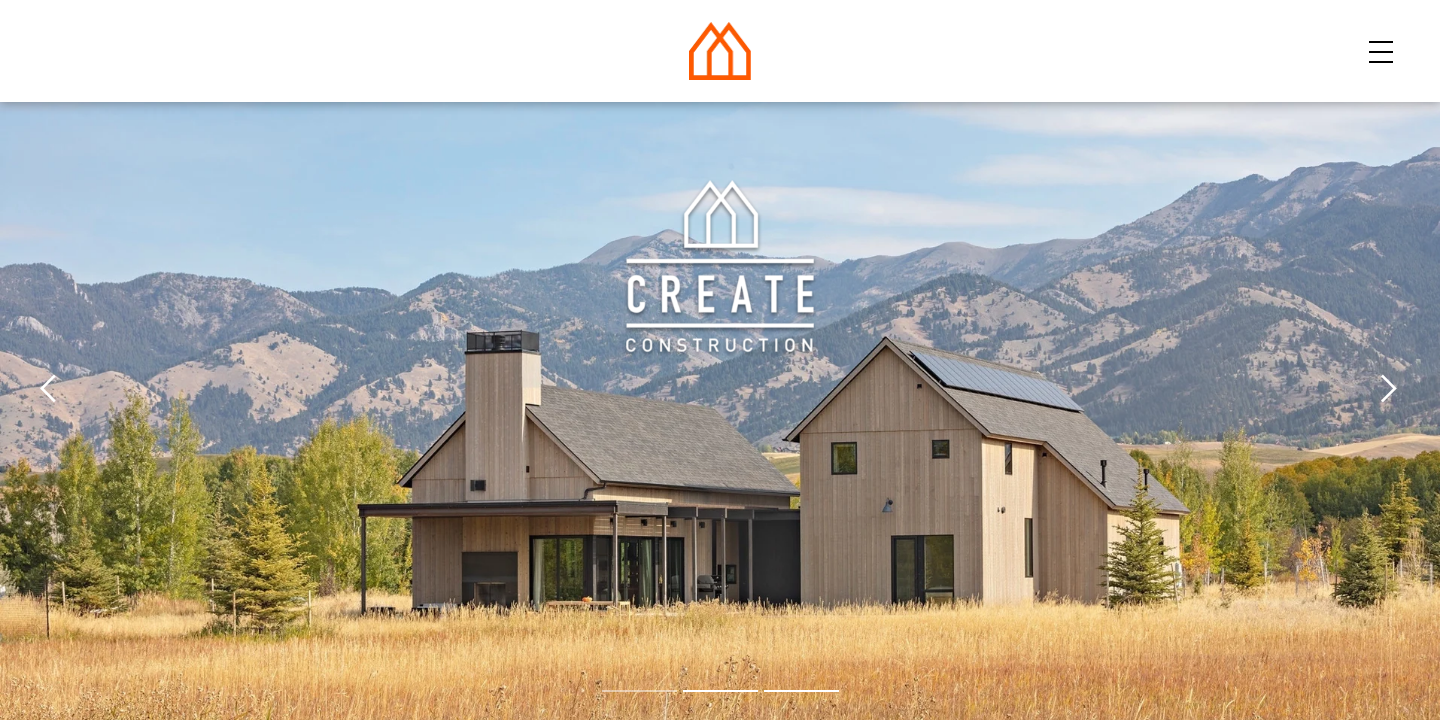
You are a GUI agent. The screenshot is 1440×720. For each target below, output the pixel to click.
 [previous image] (51, 390)
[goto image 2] (720, 691)
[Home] (720, 46)
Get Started (1300, 49)
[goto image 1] (639, 691)
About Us (966, 49)
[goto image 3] (801, 691)
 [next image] (1389, 390)
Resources (1117, 49)
